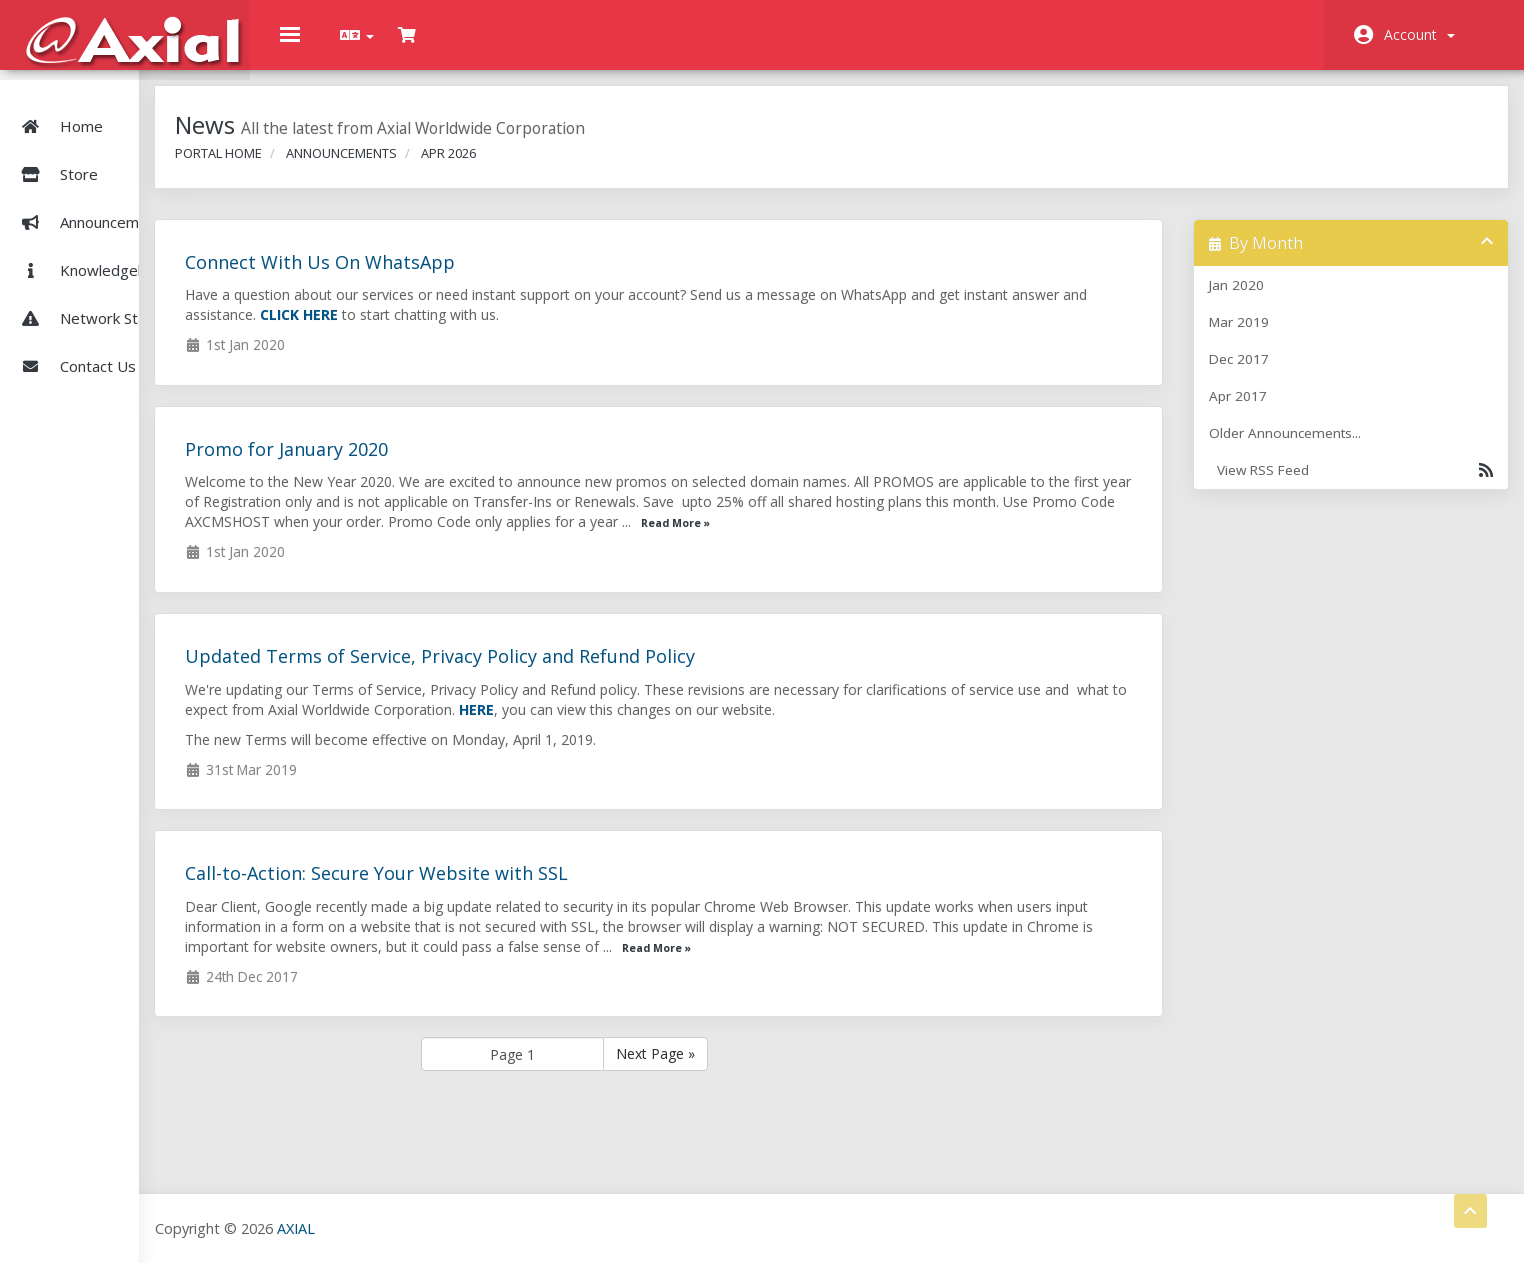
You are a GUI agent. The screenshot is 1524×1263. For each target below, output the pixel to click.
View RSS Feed (1353, 485)
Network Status (91, 296)
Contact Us (75, 344)
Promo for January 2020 (412, 464)
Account (1419, 34)
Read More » (1084, 538)
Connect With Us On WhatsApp (446, 277)
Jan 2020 (1256, 300)
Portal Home (344, 168)
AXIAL (421, 1227)
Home (58, 104)
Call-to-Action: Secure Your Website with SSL (502, 888)
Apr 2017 (1258, 411)
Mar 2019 (1259, 337)
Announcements (92, 200)
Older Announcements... (1305, 448)
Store (119, 152)
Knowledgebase (93, 248)
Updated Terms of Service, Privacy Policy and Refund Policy (566, 671)
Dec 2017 (1259, 374)
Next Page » (755, 1068)
